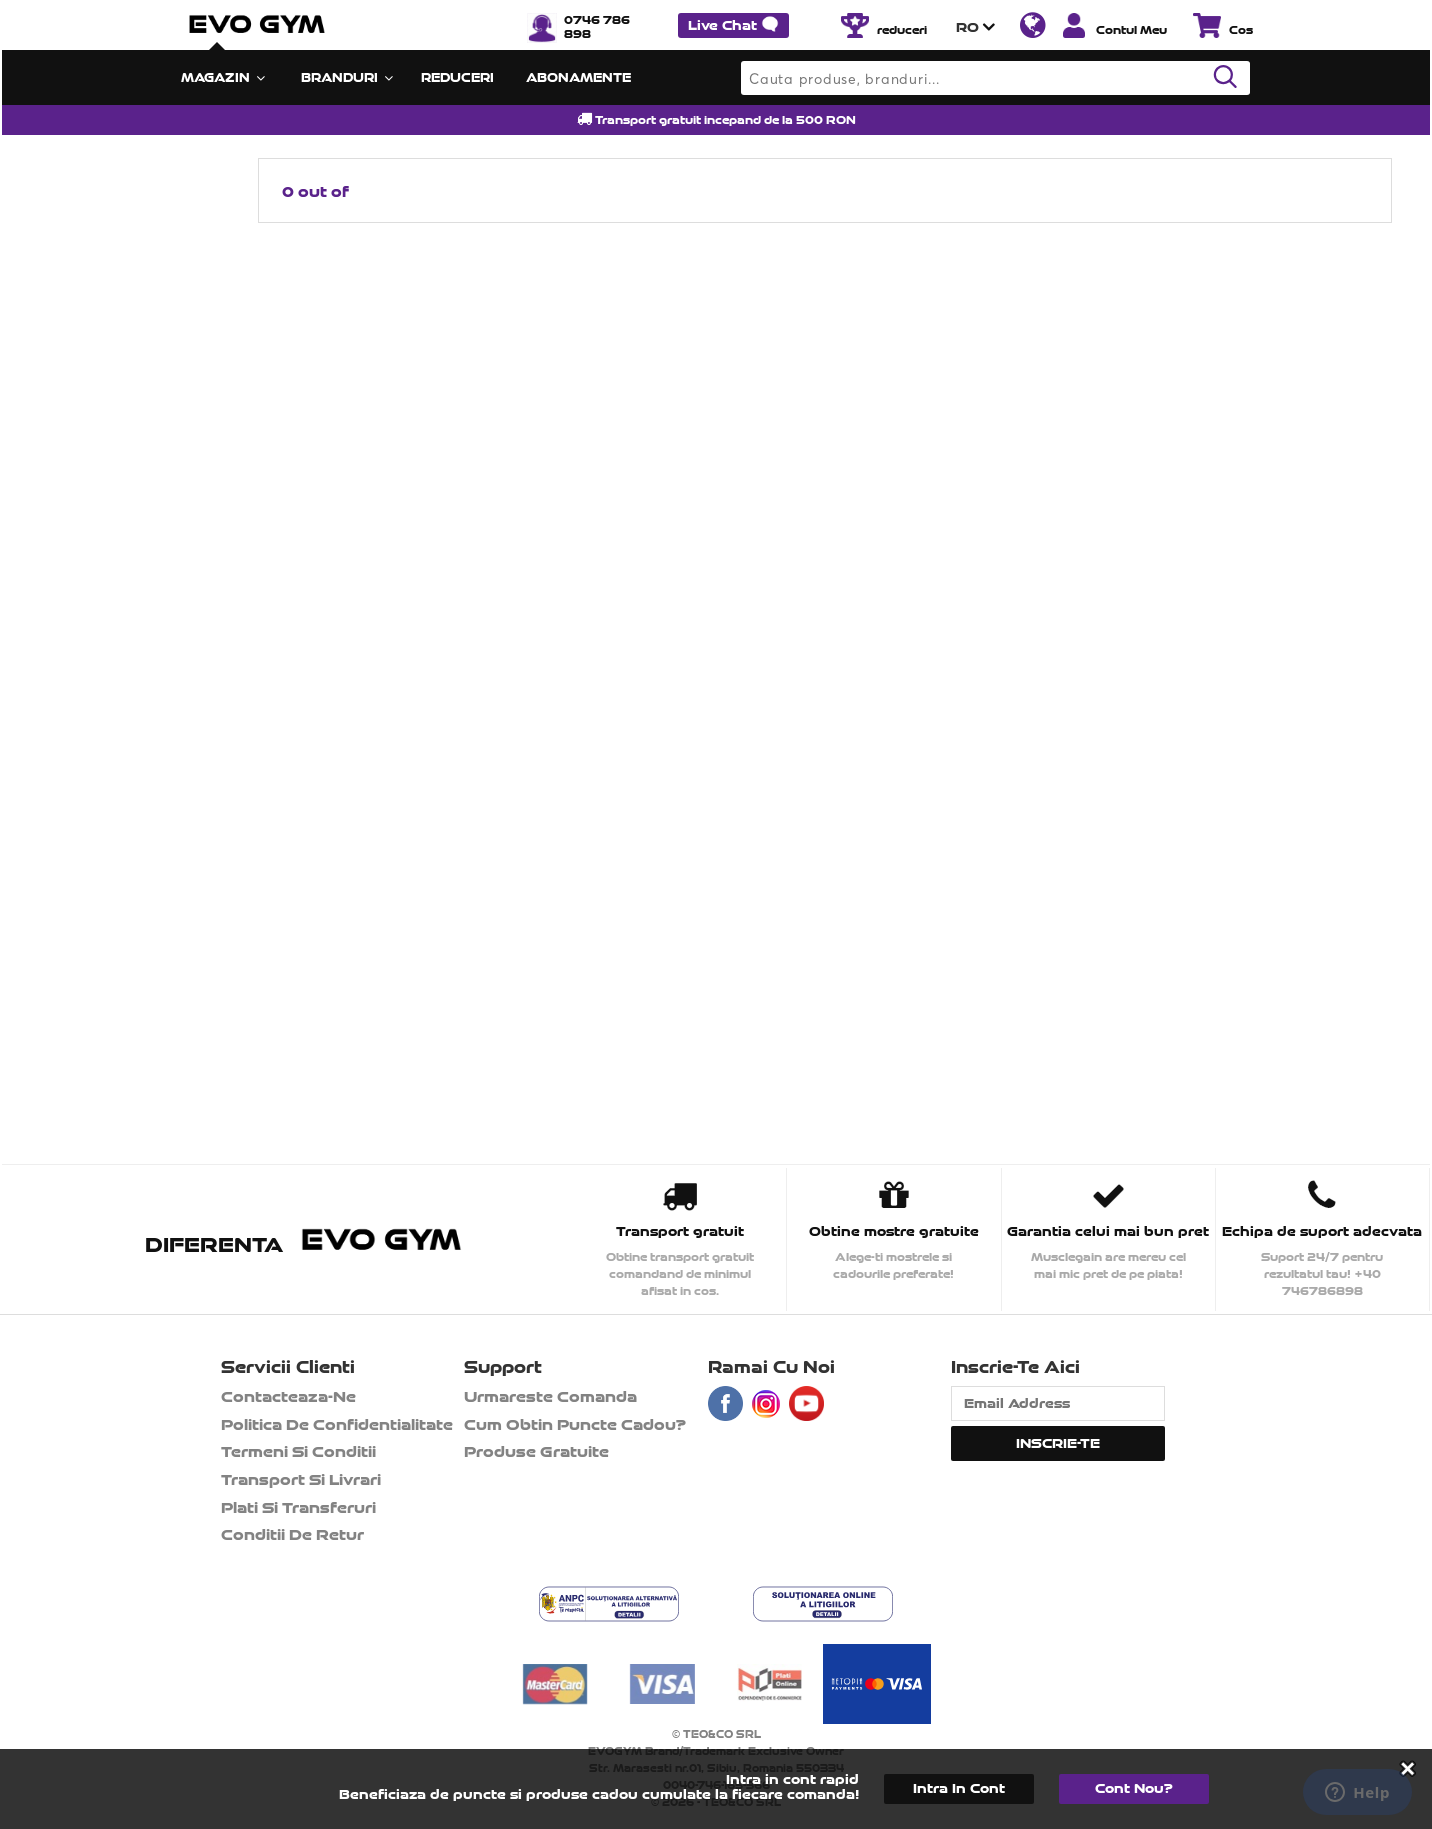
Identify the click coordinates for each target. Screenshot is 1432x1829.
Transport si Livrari (301, 1479)
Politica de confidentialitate (337, 1424)
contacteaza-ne (288, 1396)
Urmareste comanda (550, 1396)
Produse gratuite (536, 1451)
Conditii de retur (292, 1534)
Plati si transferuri (298, 1507)
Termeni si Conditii (298, 1451)
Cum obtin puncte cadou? (575, 1424)
